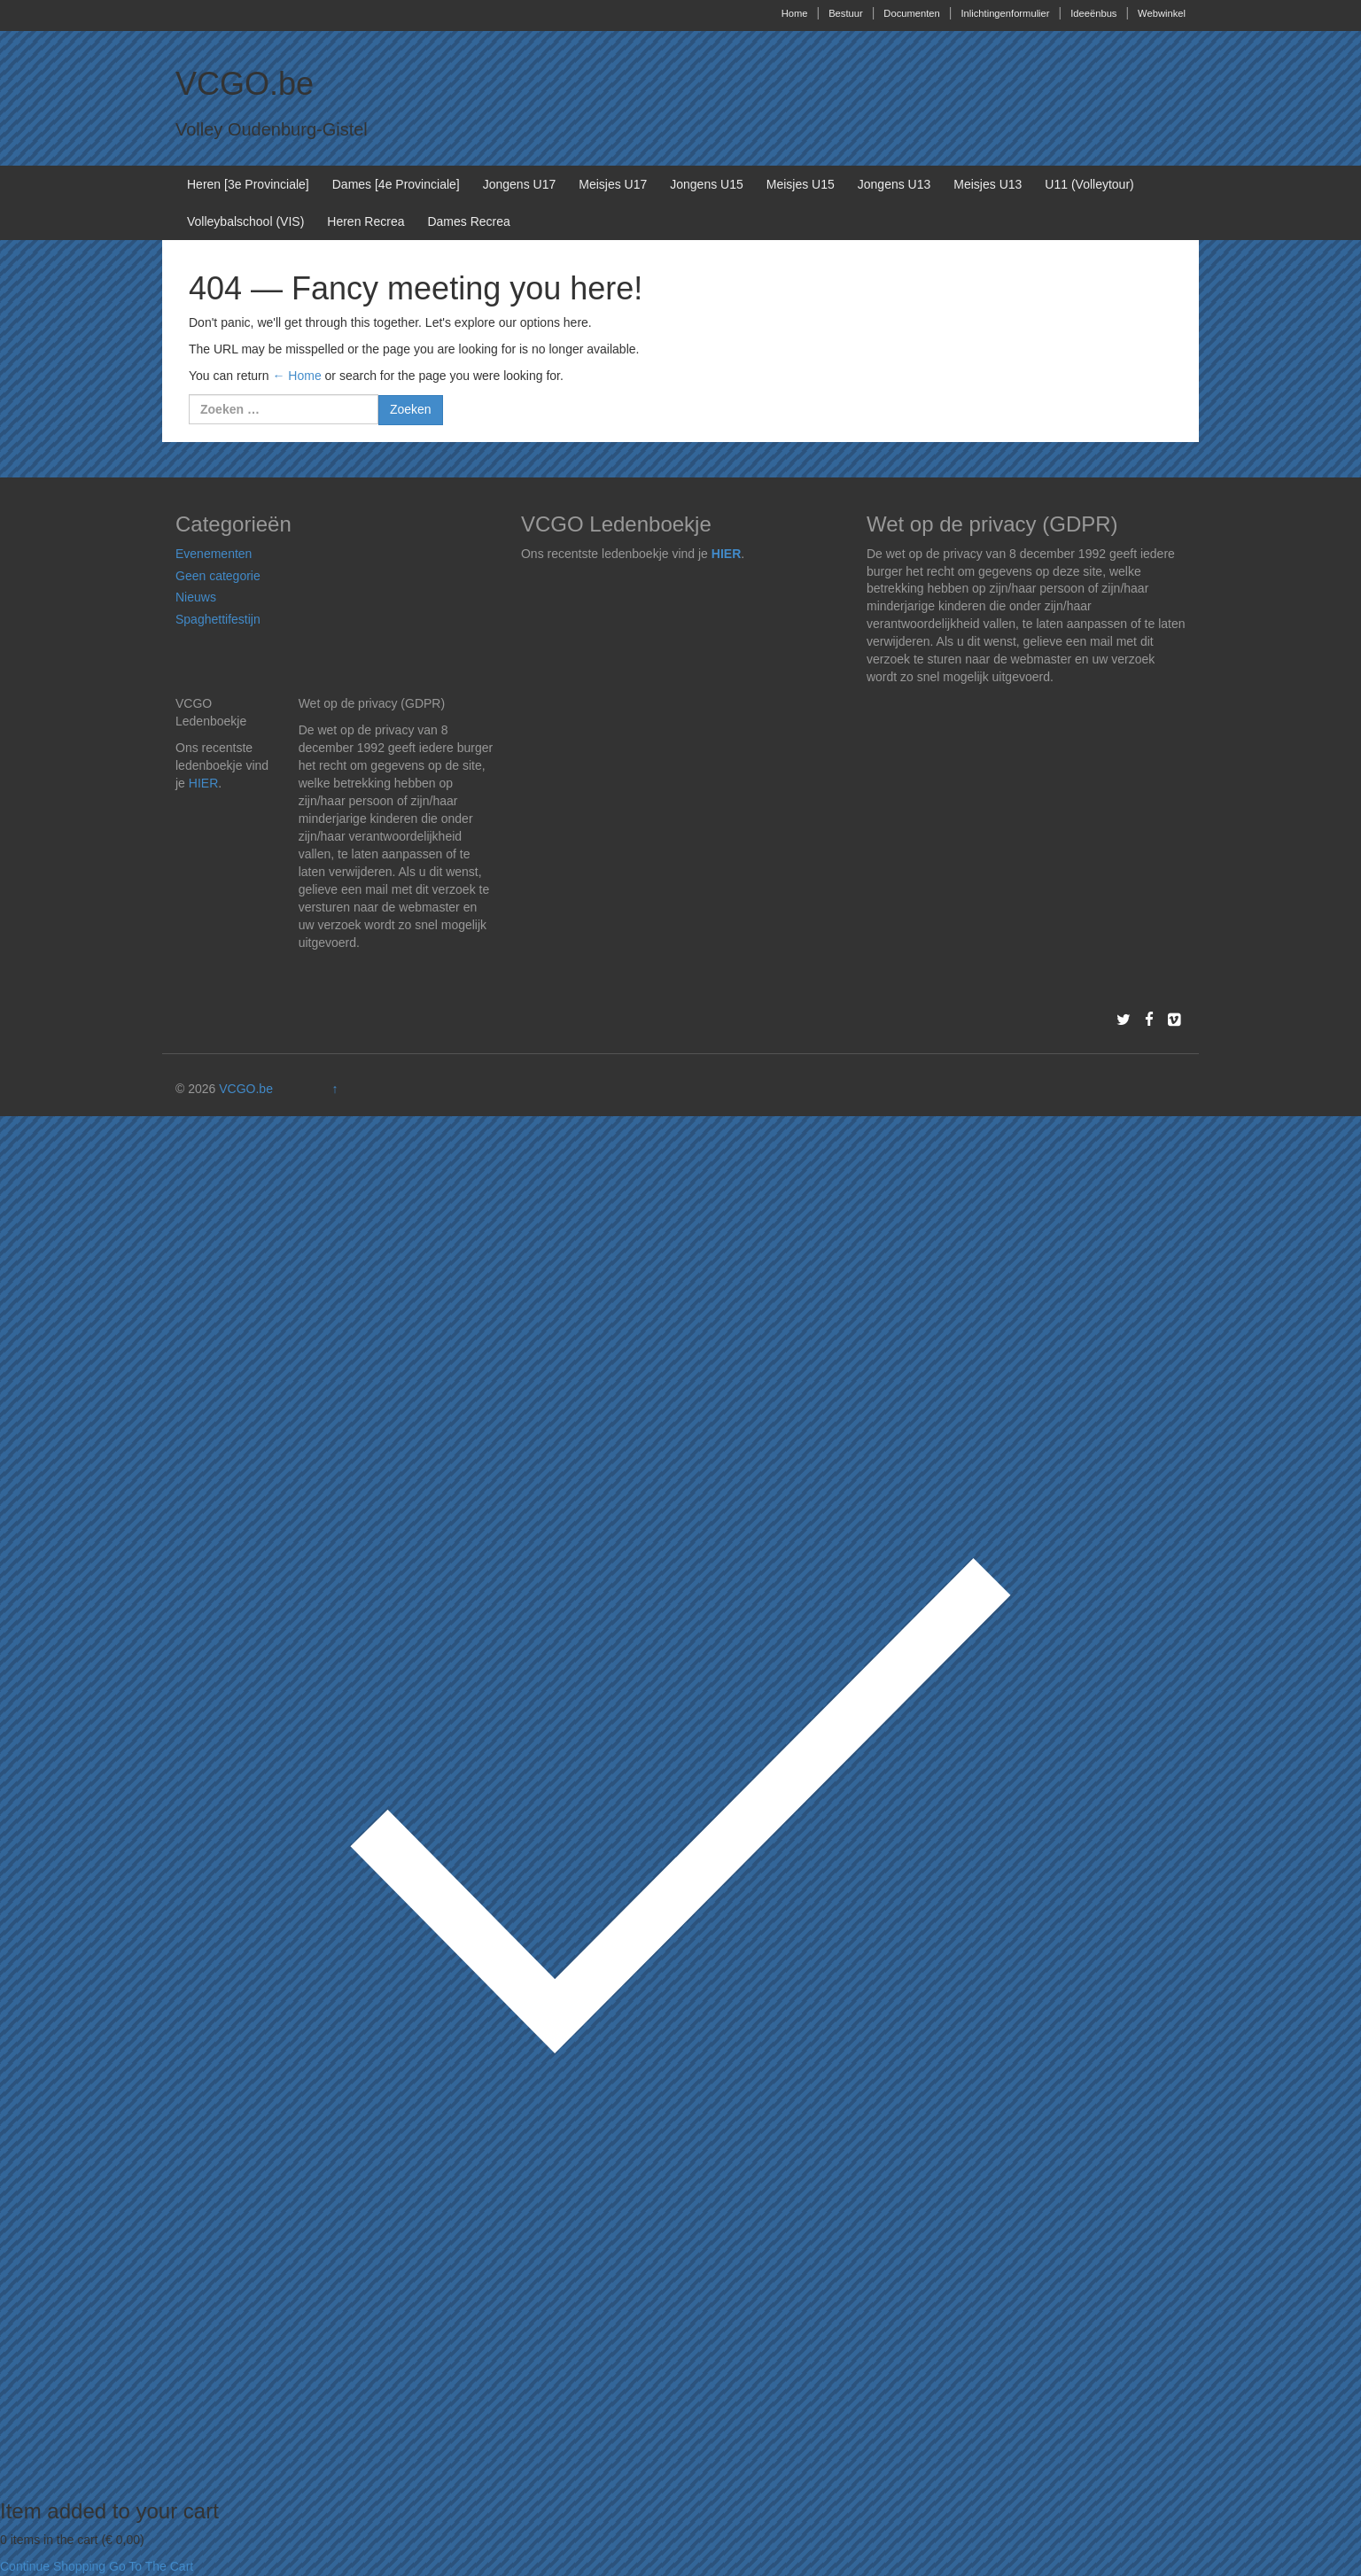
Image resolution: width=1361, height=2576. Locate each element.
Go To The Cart (151, 2566)
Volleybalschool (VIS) (245, 221)
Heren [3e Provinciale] (248, 184)
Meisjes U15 (800, 184)
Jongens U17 (519, 184)
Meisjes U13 (987, 184)
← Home (296, 376)
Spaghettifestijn (218, 619)
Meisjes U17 (613, 184)
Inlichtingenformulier (1004, 13)
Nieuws (195, 597)
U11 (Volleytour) (1089, 184)
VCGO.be (244, 84)
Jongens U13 (894, 184)
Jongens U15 (706, 184)
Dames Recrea (468, 221)
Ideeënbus (1093, 13)
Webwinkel (1162, 13)
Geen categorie (218, 576)
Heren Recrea (365, 221)
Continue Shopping (52, 2566)
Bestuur (845, 13)
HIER (726, 554)
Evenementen (213, 554)
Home (795, 13)
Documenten (911, 13)
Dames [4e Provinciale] (396, 184)
